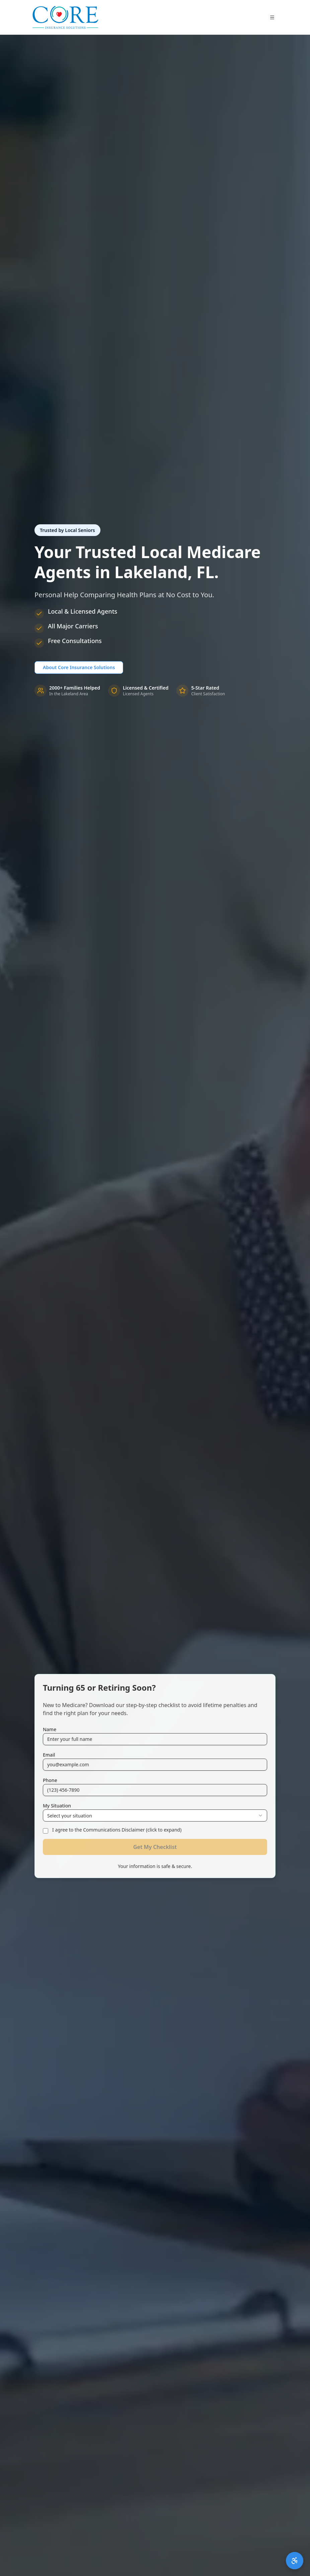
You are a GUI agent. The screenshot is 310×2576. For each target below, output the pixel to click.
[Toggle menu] (272, 17)
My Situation (57, 1805)
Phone (50, 1780)
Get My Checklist (155, 1847)
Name (49, 1729)
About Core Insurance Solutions (79, 667)
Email (49, 1755)
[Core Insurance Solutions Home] (65, 17)
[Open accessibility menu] (294, 2560)
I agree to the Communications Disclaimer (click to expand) (116, 1830)
